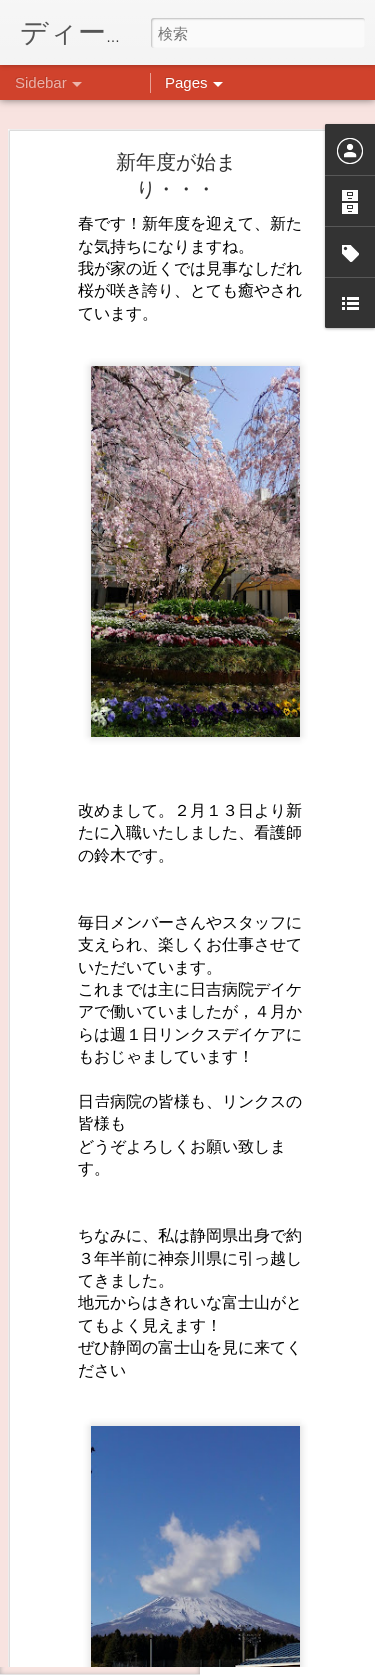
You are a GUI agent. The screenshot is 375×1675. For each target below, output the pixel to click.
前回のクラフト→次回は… (121, 1472)
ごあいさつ (79, 1562)
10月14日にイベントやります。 (134, 1427)
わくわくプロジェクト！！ (121, 1517)
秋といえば (79, 1652)
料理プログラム (91, 1607)
